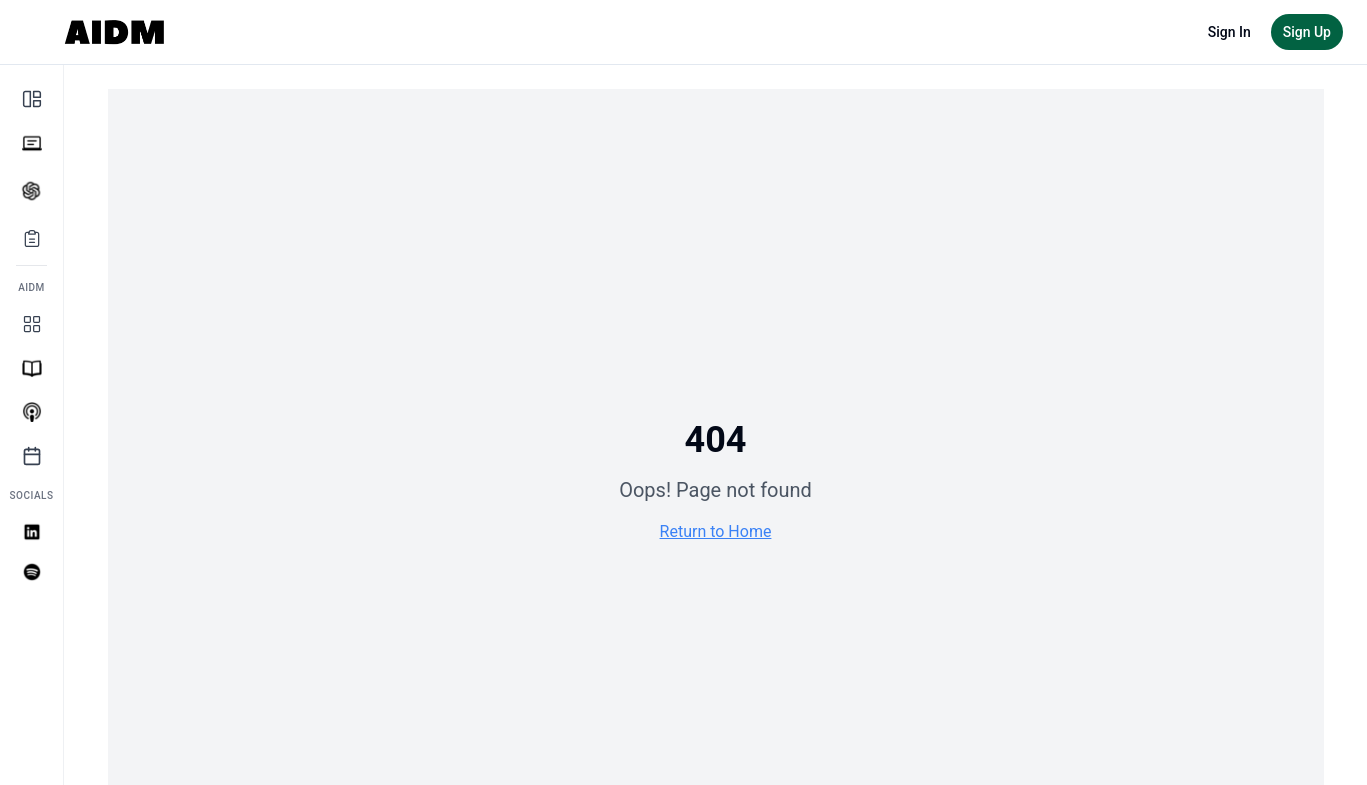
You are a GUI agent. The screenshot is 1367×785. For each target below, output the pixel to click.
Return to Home (716, 531)
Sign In (1229, 32)
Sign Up (1307, 32)
